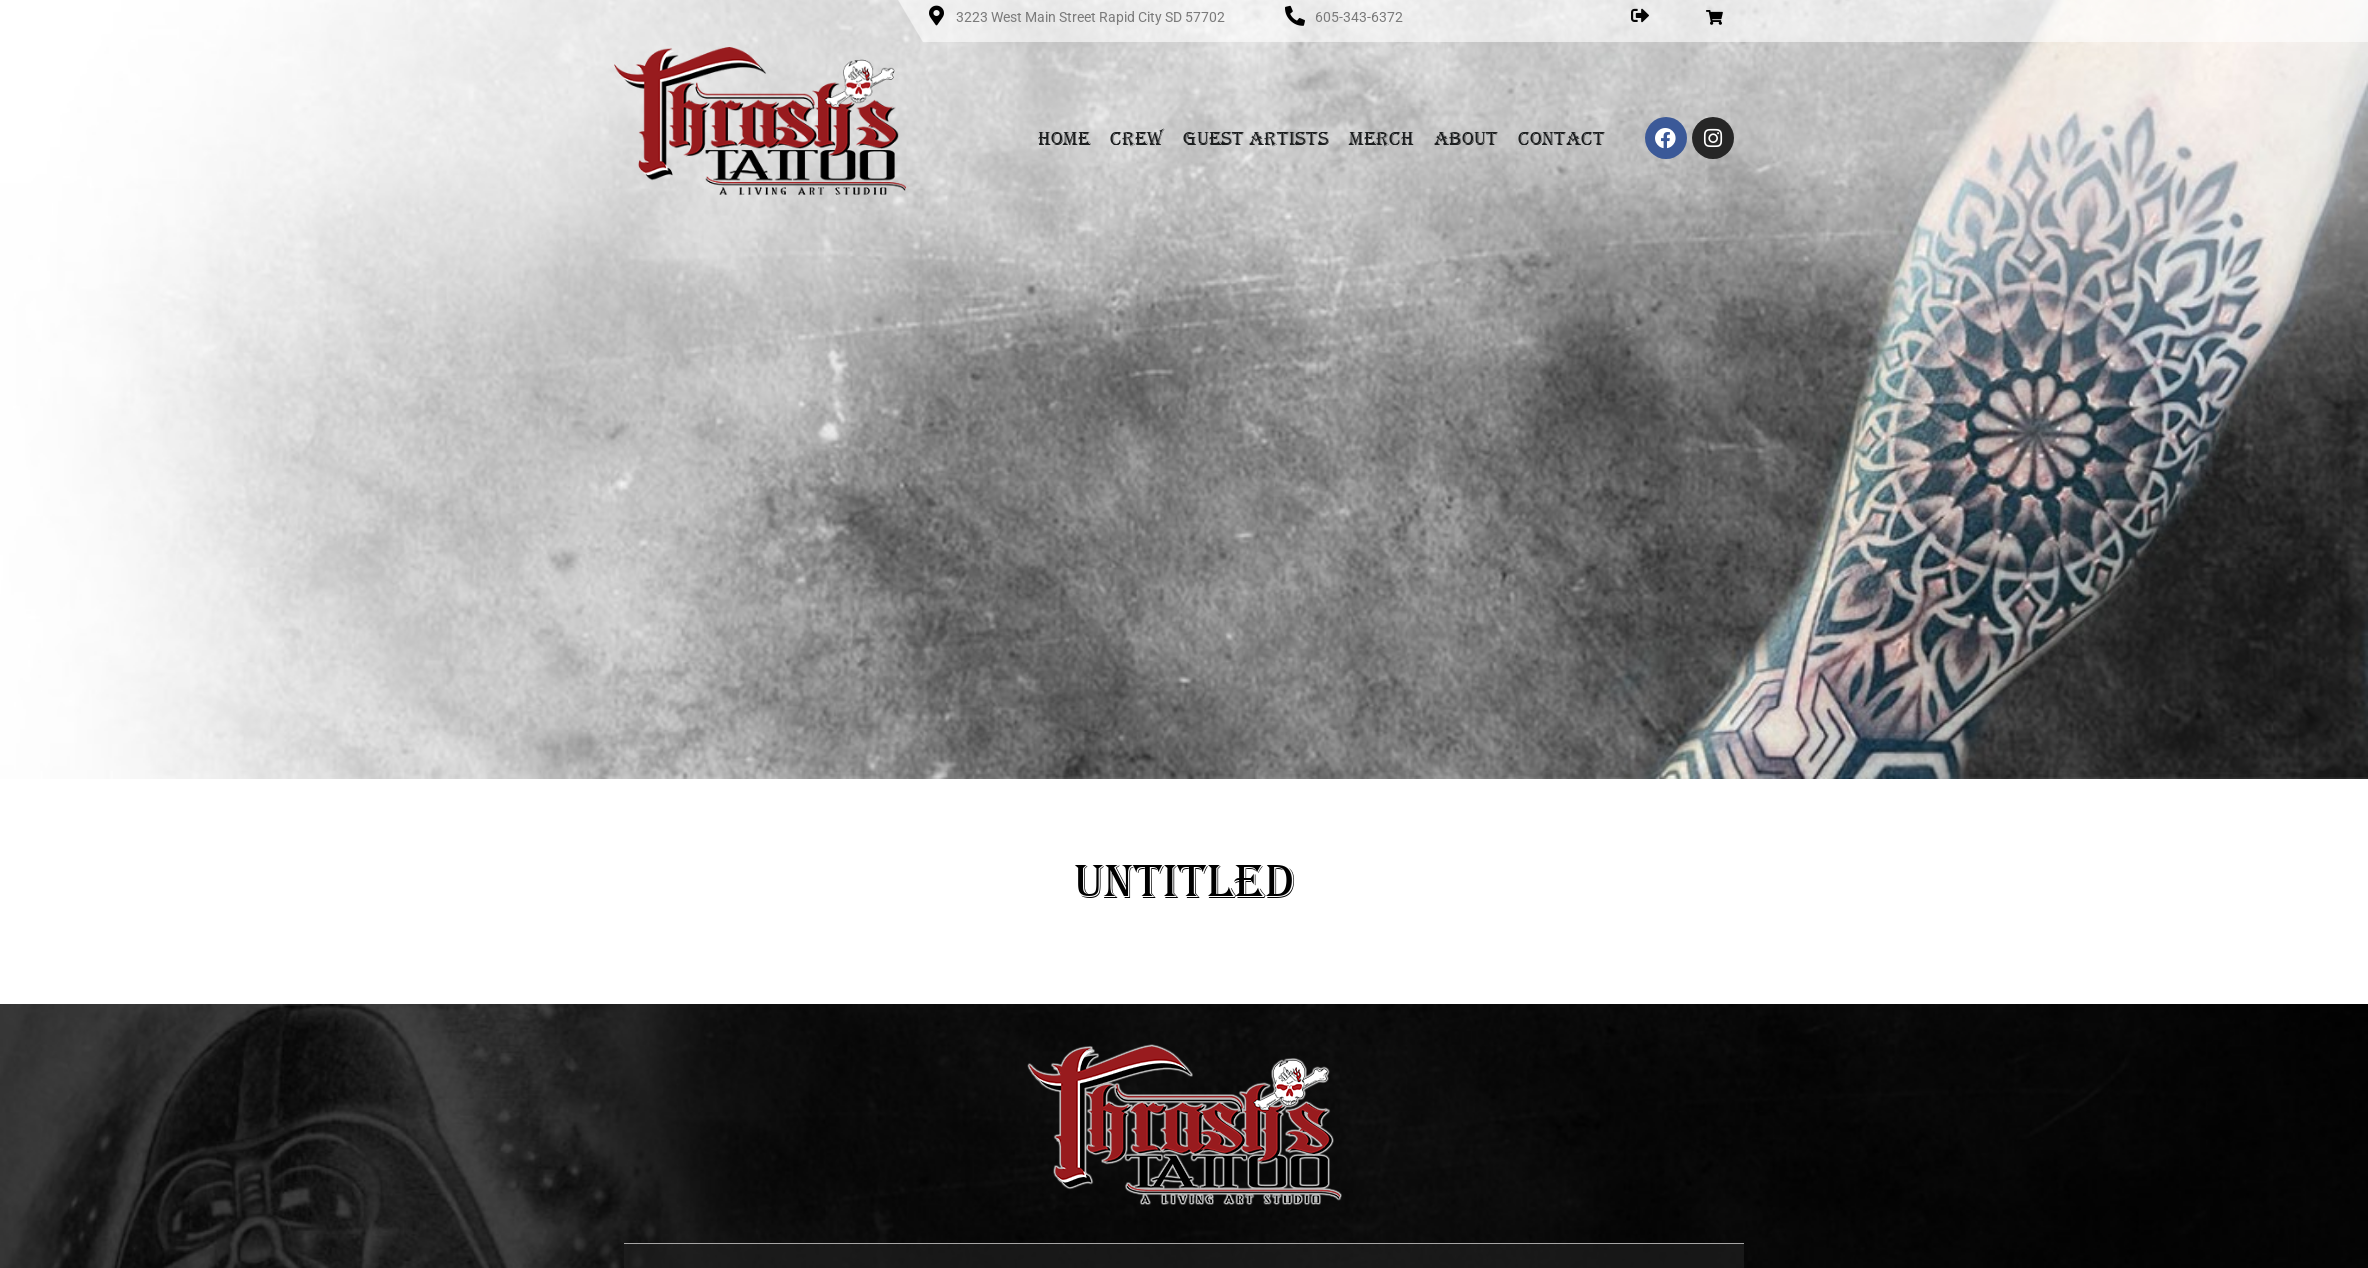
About (1466, 138)
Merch (1381, 138)
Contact (1561, 138)
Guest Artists (1256, 138)
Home (1064, 138)
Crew (1136, 138)
